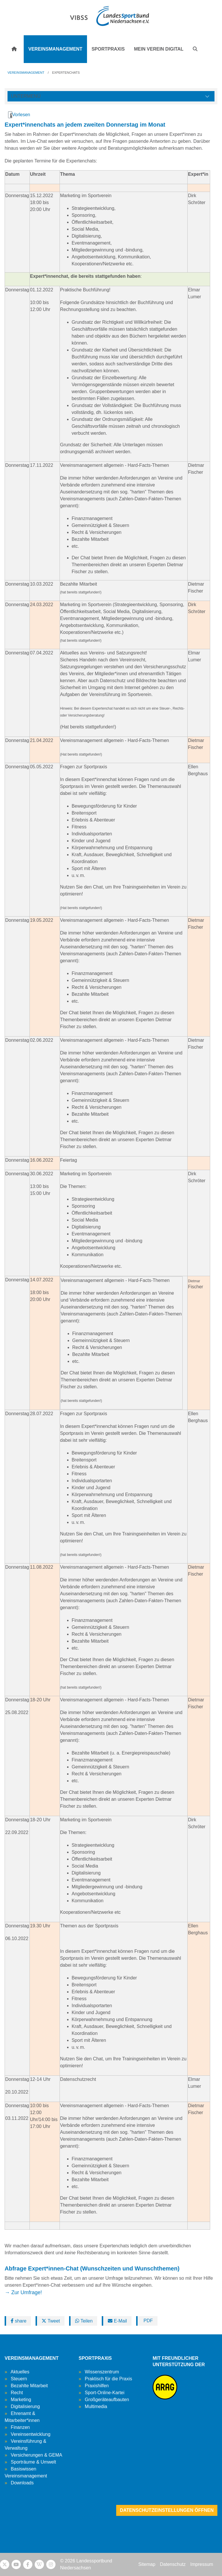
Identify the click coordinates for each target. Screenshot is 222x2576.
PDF (147, 2320)
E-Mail (117, 2320)
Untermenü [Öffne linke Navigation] (25, 96)
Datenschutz (173, 2564)
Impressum (201, 2564)
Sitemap (147, 2564)
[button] (195, 49)
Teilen (83, 2320)
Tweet (51, 2320)
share (18, 2320)
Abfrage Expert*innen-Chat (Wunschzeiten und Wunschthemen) (92, 2268)
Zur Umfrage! (26, 2292)
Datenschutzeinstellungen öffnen (167, 2510)
